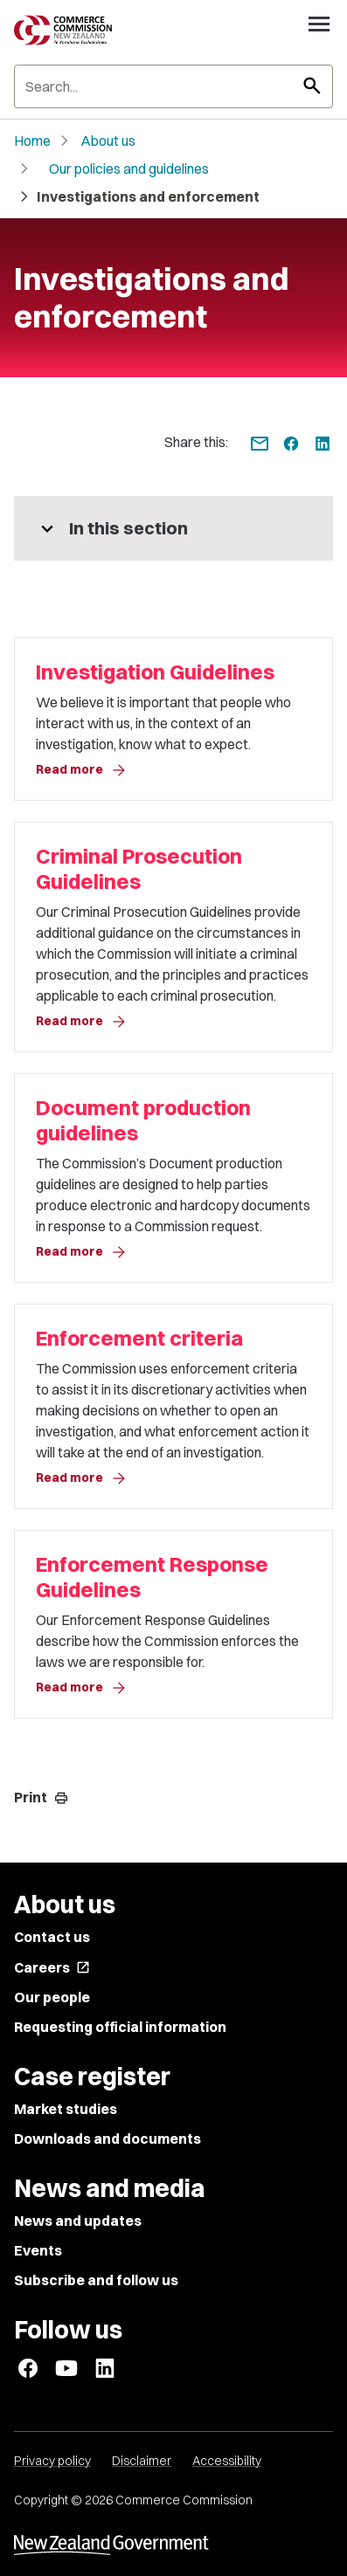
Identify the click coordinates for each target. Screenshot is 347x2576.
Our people (52, 1997)
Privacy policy (52, 2461)
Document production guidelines (143, 1120)
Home (32, 140)
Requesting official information (120, 2026)
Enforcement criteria (139, 1338)
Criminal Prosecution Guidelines (139, 869)
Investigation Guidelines (155, 672)
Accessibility (226, 2461)
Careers (52, 1967)
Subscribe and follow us (96, 2280)
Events (38, 2250)
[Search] (173, 86)
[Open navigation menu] (319, 24)
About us (107, 140)
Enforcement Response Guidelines (152, 1577)
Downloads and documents (107, 2138)
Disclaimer (141, 2461)
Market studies (65, 2109)
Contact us (52, 1937)
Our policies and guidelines (129, 168)
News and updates (78, 2220)
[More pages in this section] (173, 528)
